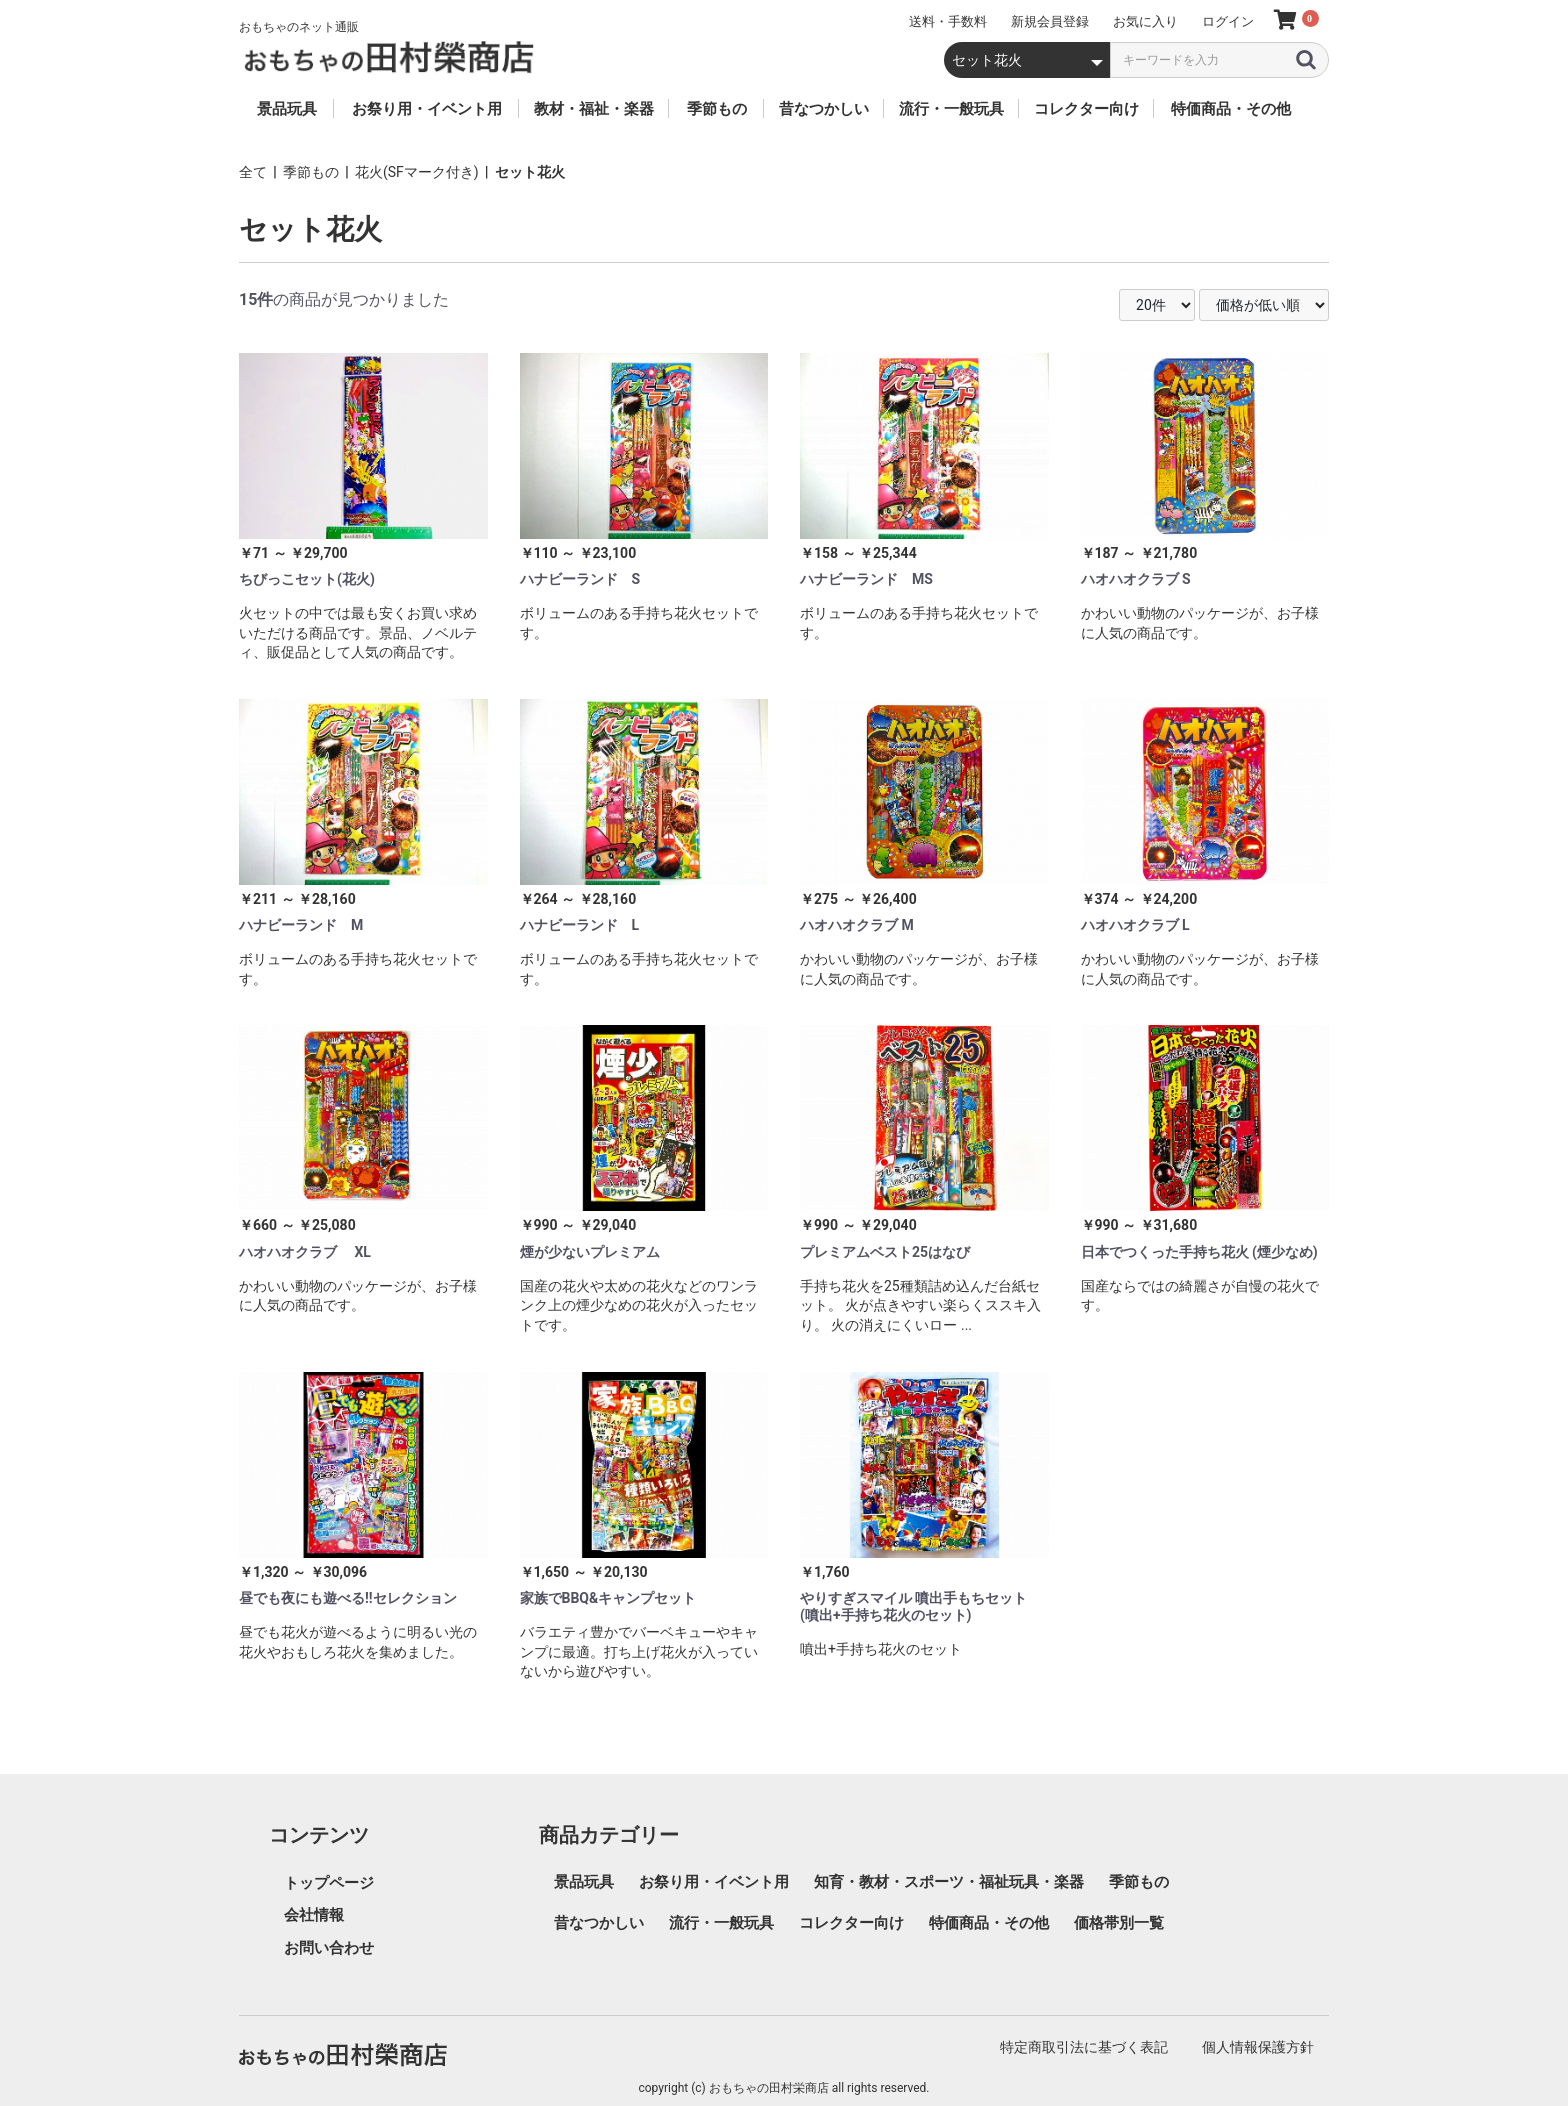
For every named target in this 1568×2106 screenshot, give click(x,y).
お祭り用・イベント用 (714, 1882)
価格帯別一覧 (1119, 1923)
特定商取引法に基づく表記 (1084, 2047)
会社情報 (314, 1915)
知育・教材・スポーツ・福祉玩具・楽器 (949, 1882)
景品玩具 (584, 1882)
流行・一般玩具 (721, 1923)
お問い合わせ (329, 1948)
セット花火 (530, 172)
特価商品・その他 (989, 1923)
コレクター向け (851, 1923)
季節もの (311, 172)
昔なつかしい (599, 1923)
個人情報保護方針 (1258, 2047)
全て (253, 172)
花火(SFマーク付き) (417, 172)
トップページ (329, 1883)
